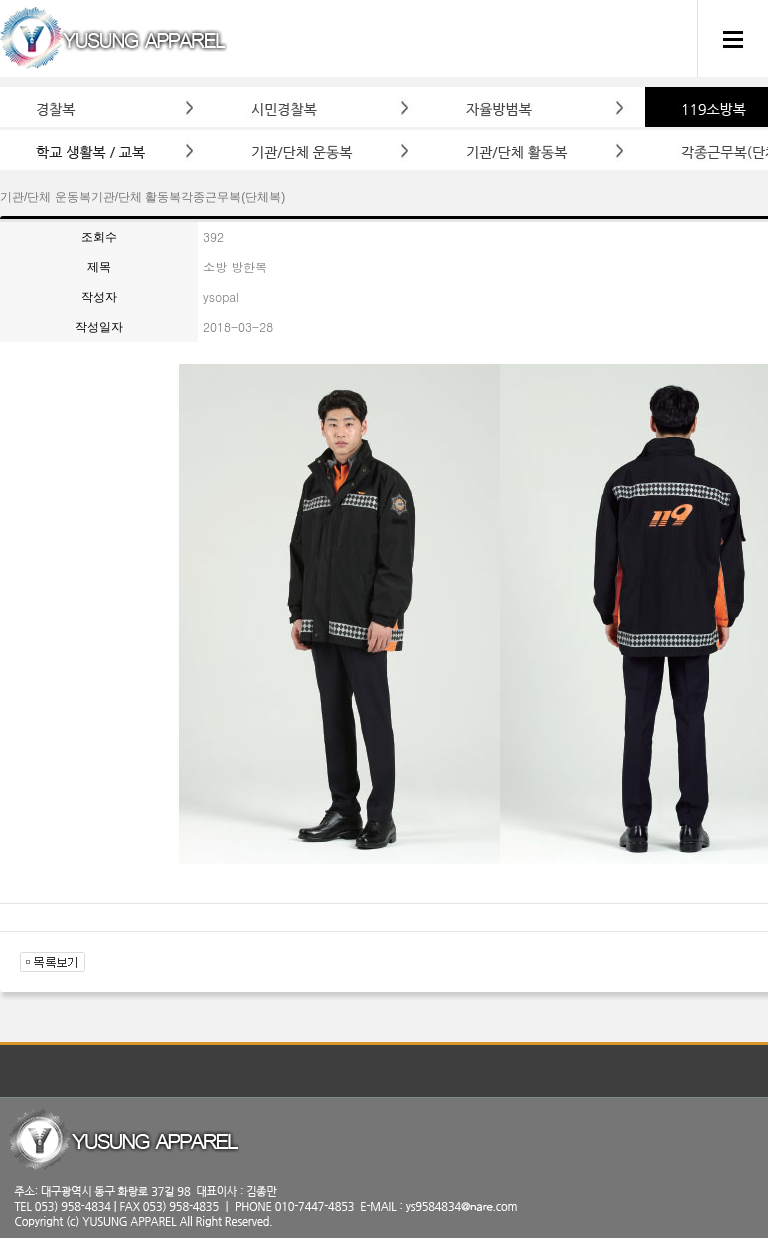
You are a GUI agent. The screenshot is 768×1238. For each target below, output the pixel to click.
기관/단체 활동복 (136, 197)
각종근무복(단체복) (233, 197)
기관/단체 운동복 (45, 197)
